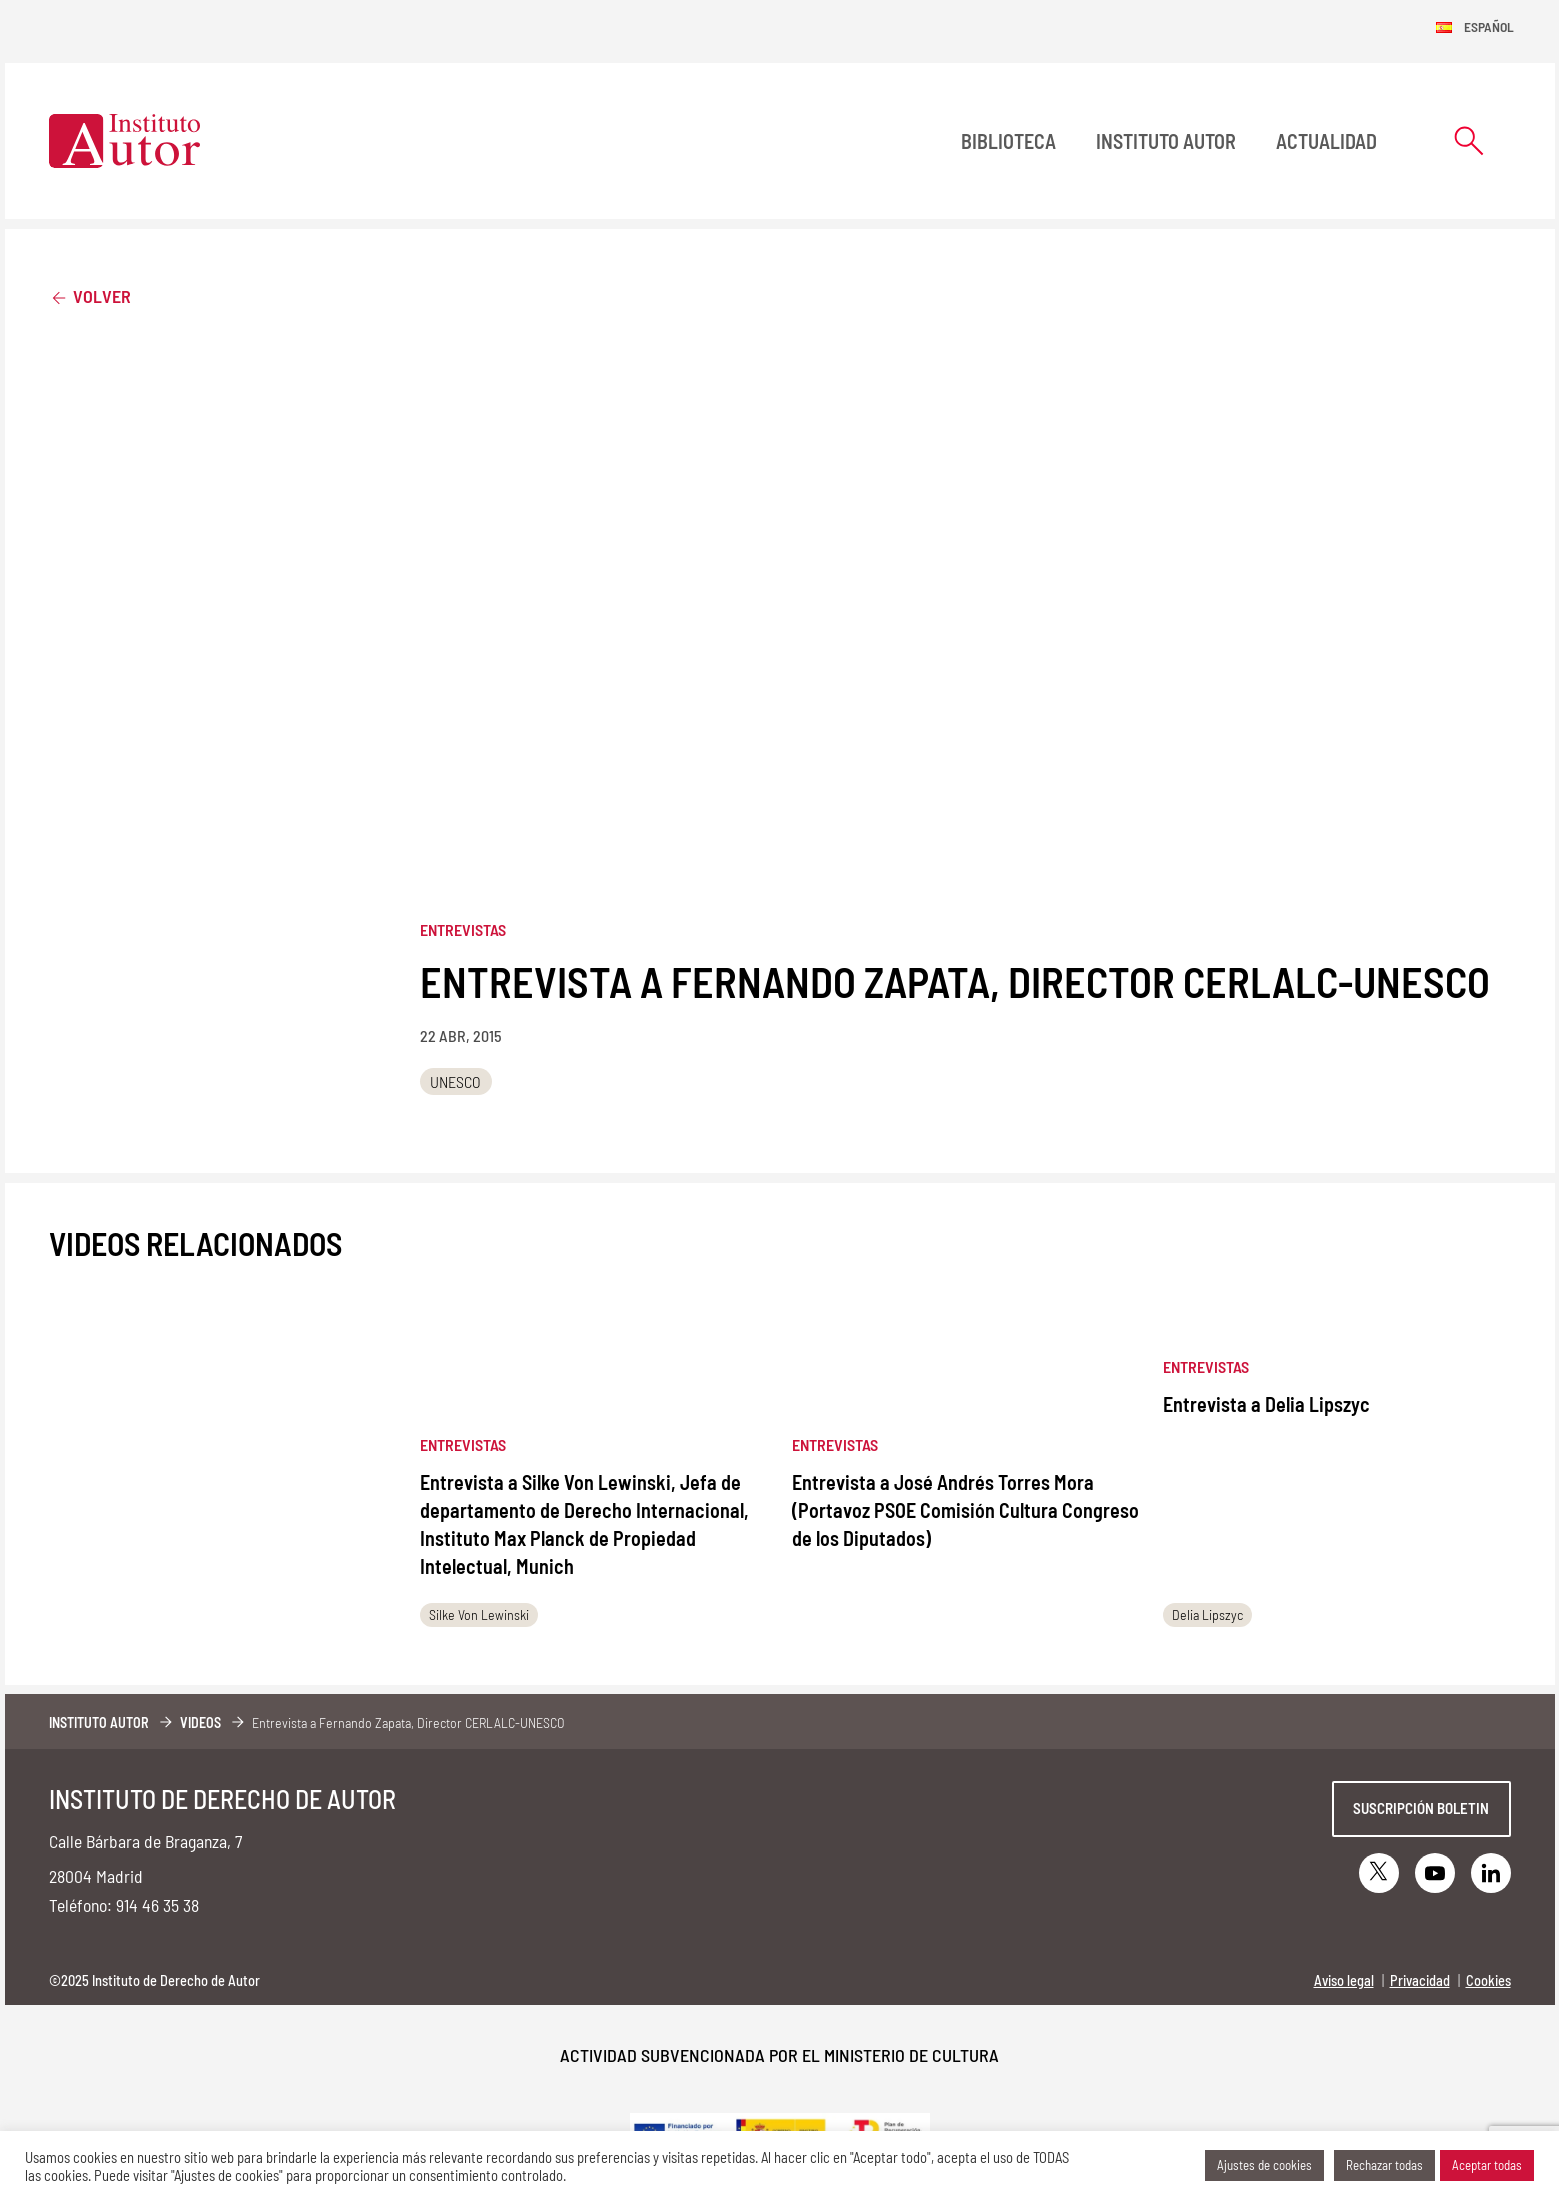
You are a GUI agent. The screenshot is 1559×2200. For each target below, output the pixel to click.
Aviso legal (1344, 1980)
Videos (200, 1722)
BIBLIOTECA (1008, 141)
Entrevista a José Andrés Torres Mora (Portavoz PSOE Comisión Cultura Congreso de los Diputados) (965, 1510)
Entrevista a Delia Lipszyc (1266, 1404)
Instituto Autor (1166, 141)
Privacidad (1420, 1980)
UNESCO (455, 1081)
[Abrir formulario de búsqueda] (1469, 140)
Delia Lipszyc (1207, 1614)
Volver (90, 295)
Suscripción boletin (1421, 1808)
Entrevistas (463, 929)
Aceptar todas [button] (1487, 2165)
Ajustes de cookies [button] (1264, 2165)
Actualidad (1326, 141)
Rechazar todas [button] (1384, 2165)
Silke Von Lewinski (479, 1614)
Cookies (1488, 1980)
